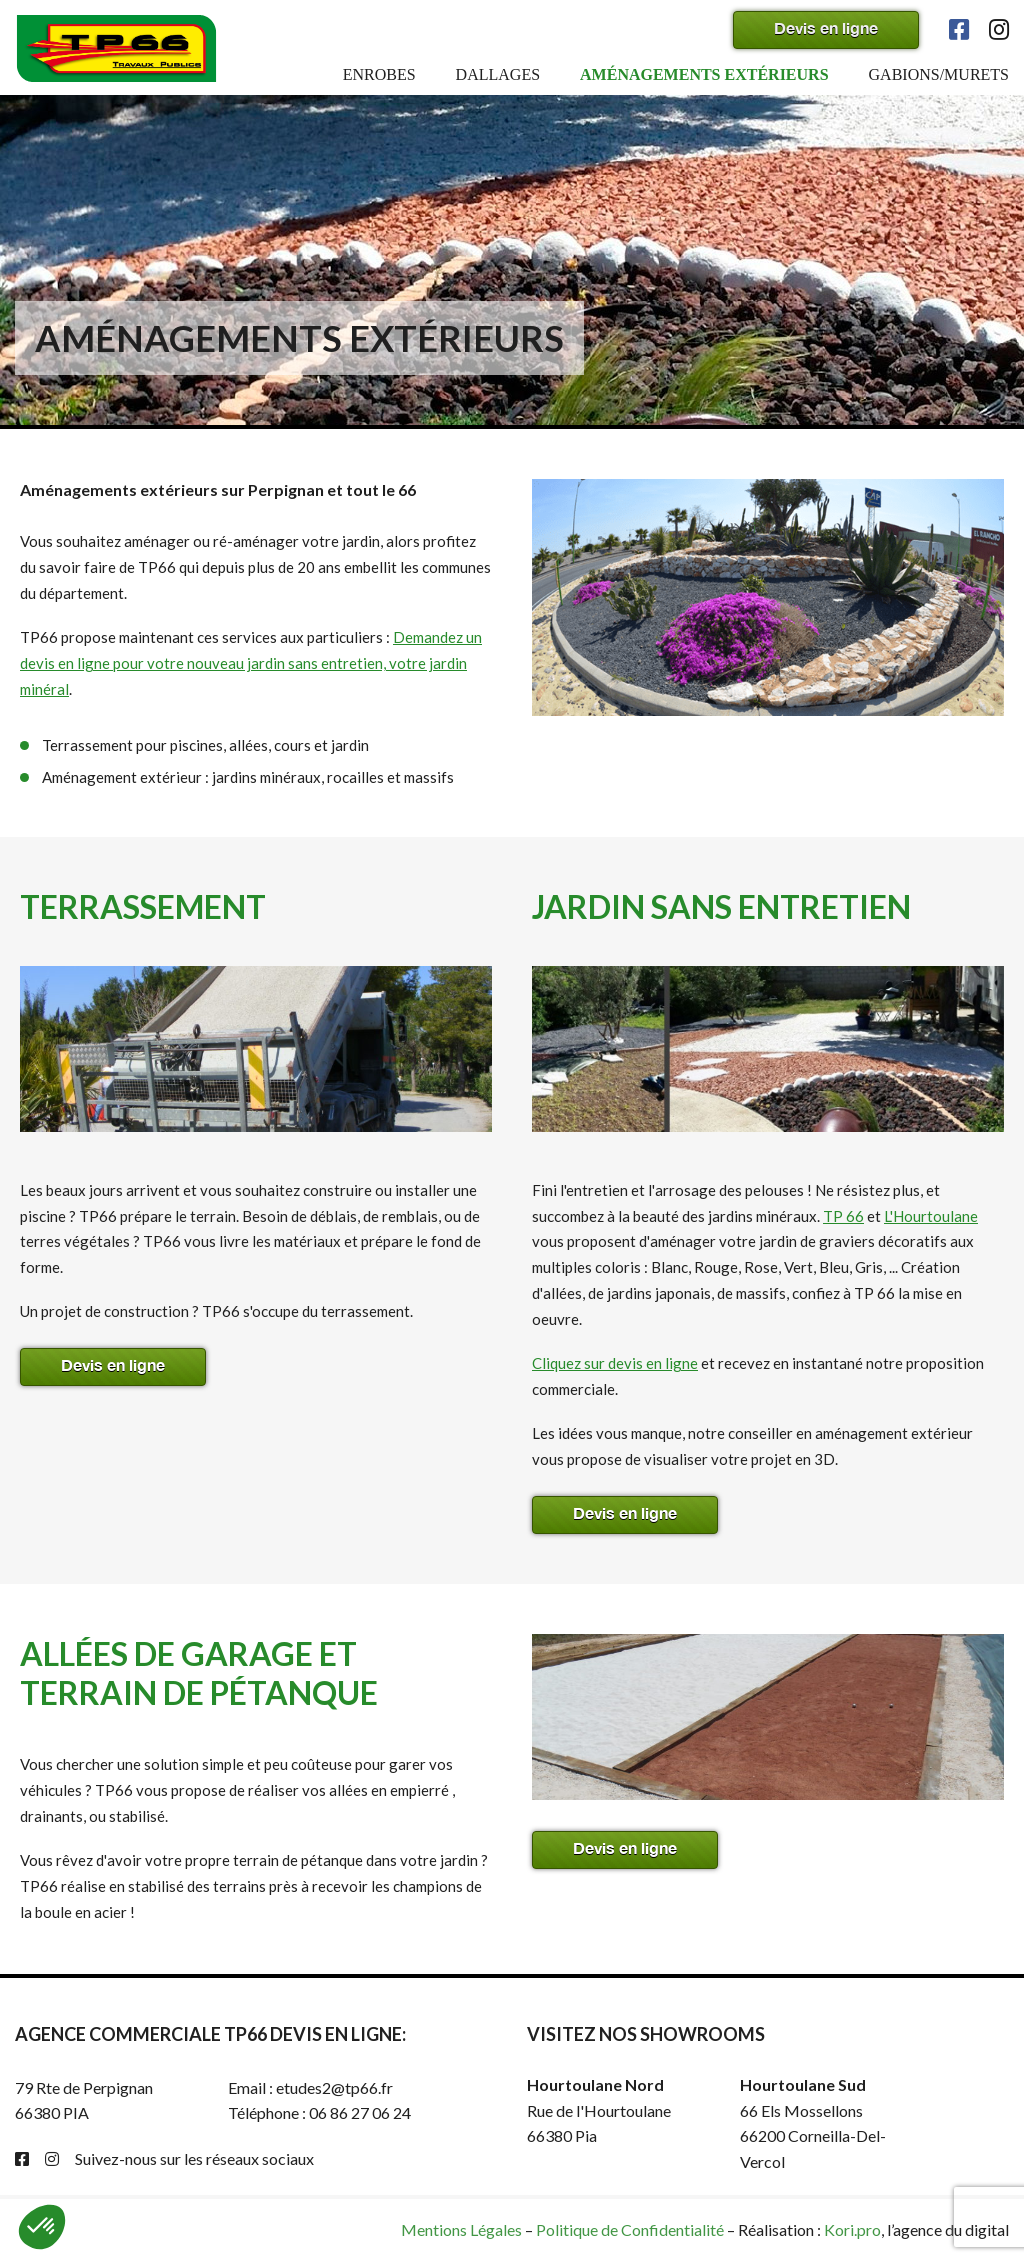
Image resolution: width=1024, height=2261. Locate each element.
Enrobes (379, 74)
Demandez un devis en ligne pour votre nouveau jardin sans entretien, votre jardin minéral (251, 663)
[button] (42, 2227)
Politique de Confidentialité (630, 2229)
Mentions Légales (461, 2229)
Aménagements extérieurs (704, 74)
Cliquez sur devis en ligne (615, 1363)
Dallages (498, 74)
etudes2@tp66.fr (334, 2087)
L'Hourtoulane (931, 1216)
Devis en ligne (826, 27)
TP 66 (843, 1216)
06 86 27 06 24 (360, 2112)
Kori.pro (852, 2229)
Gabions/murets (939, 74)
